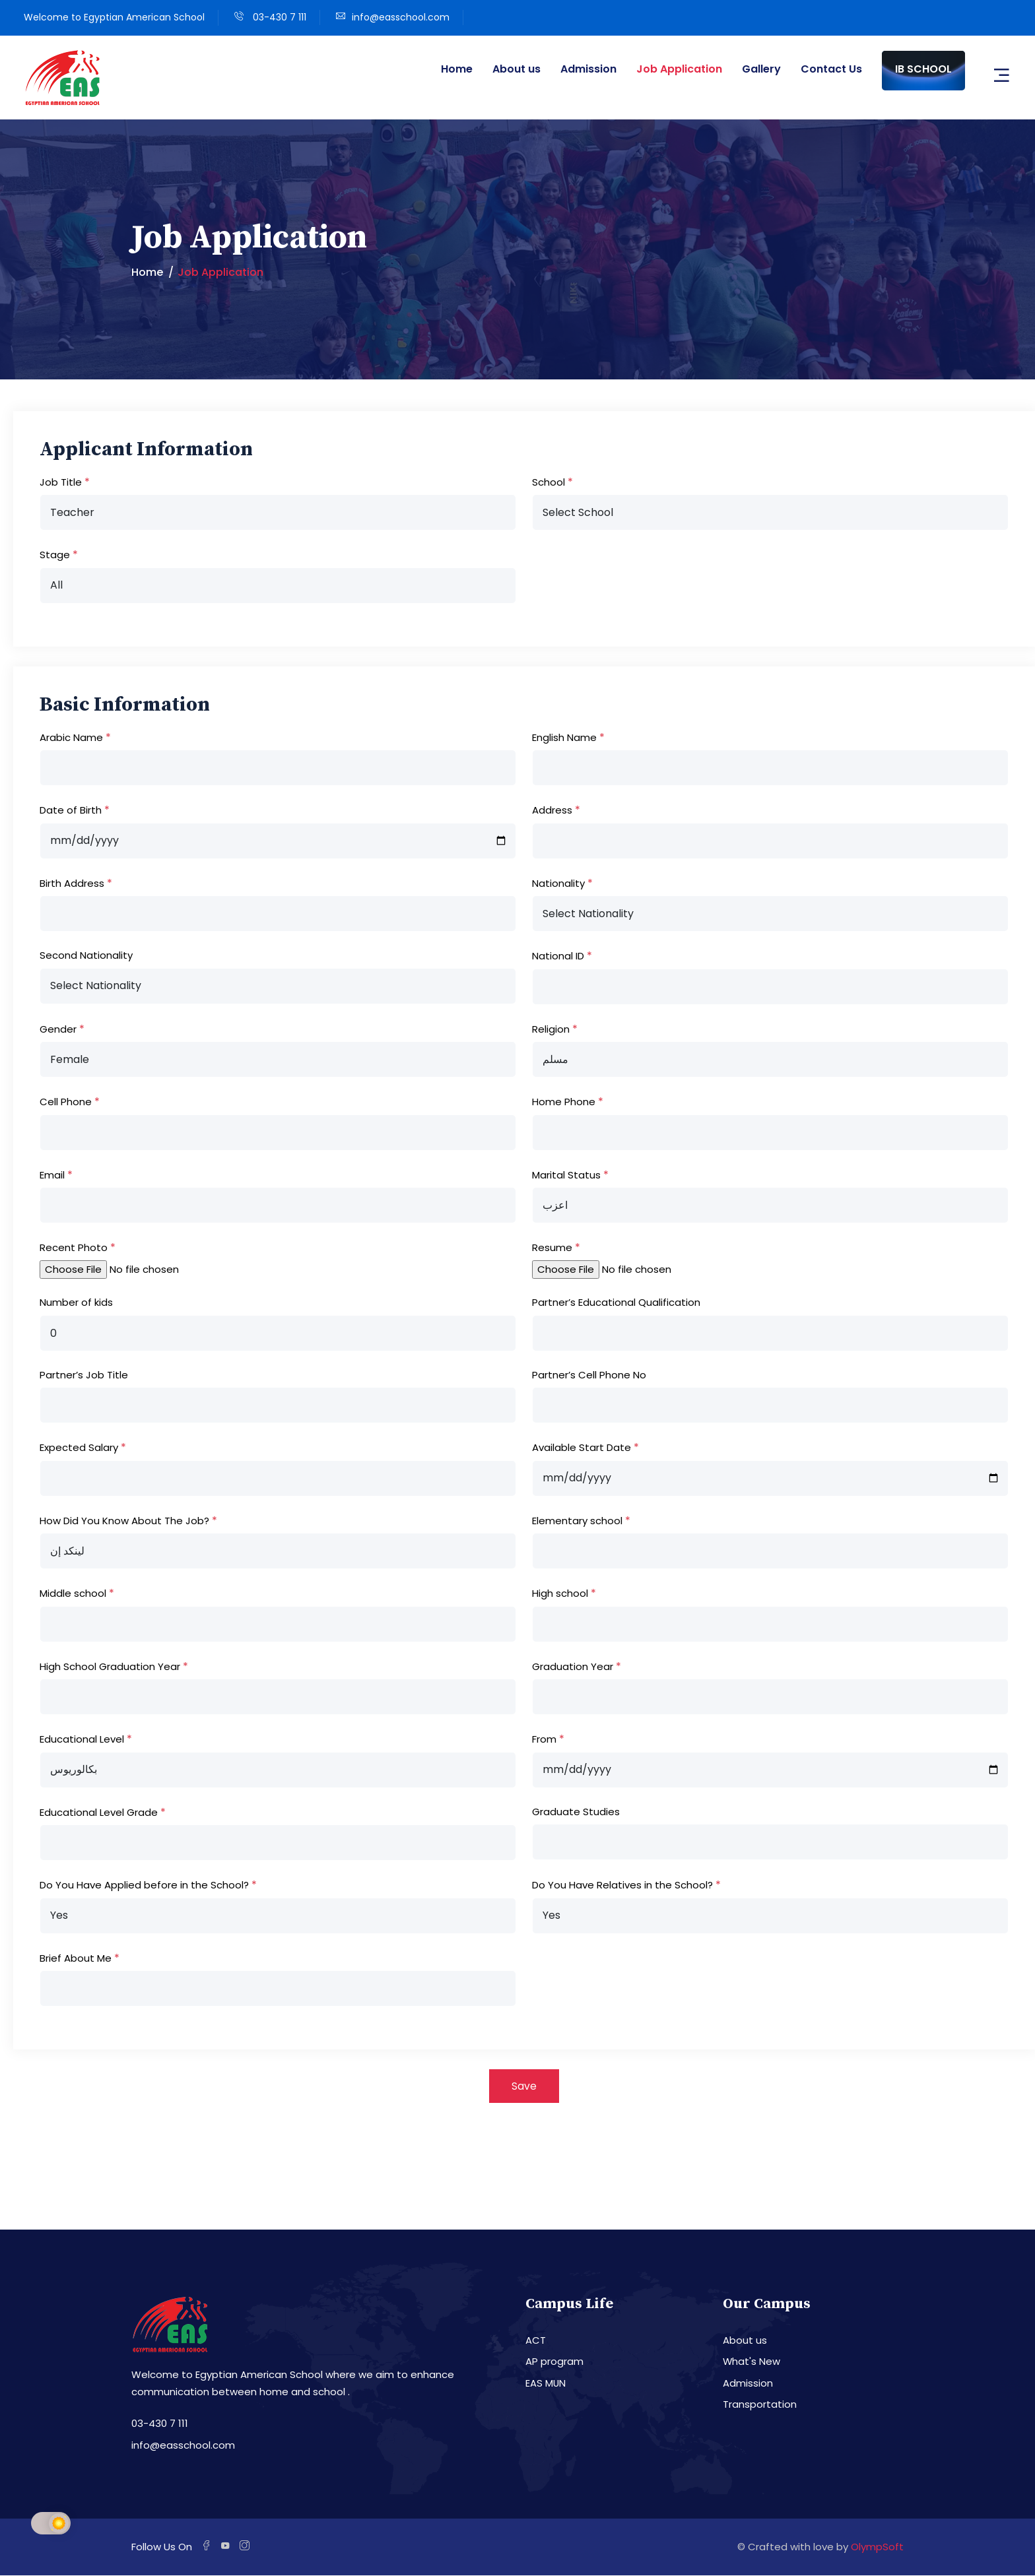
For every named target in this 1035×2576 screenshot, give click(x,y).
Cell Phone (66, 1102)
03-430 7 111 (278, 17)
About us (516, 69)
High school (560, 1593)
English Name (564, 737)
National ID (558, 956)
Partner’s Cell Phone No (589, 1375)
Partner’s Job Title (84, 1375)
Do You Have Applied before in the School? (144, 1885)
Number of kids (76, 1302)
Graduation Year (572, 1666)
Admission (588, 69)
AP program (554, 2362)
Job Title (61, 482)
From (544, 1739)
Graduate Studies (576, 1812)
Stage (55, 555)
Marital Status (566, 1175)
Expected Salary (79, 1447)
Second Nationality (86, 955)
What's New (752, 2362)
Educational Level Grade (99, 1812)
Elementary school (577, 1521)
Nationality (558, 883)
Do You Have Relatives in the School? (622, 1885)
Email (52, 1175)
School (548, 482)
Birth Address (72, 883)
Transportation (760, 2405)
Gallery (761, 69)
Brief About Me (76, 1958)
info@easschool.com (401, 17)
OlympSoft (877, 2548)
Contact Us (831, 69)
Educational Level (82, 1739)
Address (552, 810)
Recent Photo (74, 1247)
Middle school (73, 1593)
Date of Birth (71, 810)
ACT (535, 2341)
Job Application (679, 69)
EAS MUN (545, 2384)
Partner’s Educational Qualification (616, 1302)
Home (457, 69)
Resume (552, 1247)
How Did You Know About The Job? (124, 1521)
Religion (551, 1029)
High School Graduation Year (110, 1666)
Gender (58, 1029)
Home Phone (563, 1102)
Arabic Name (71, 737)
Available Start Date (581, 1447)
